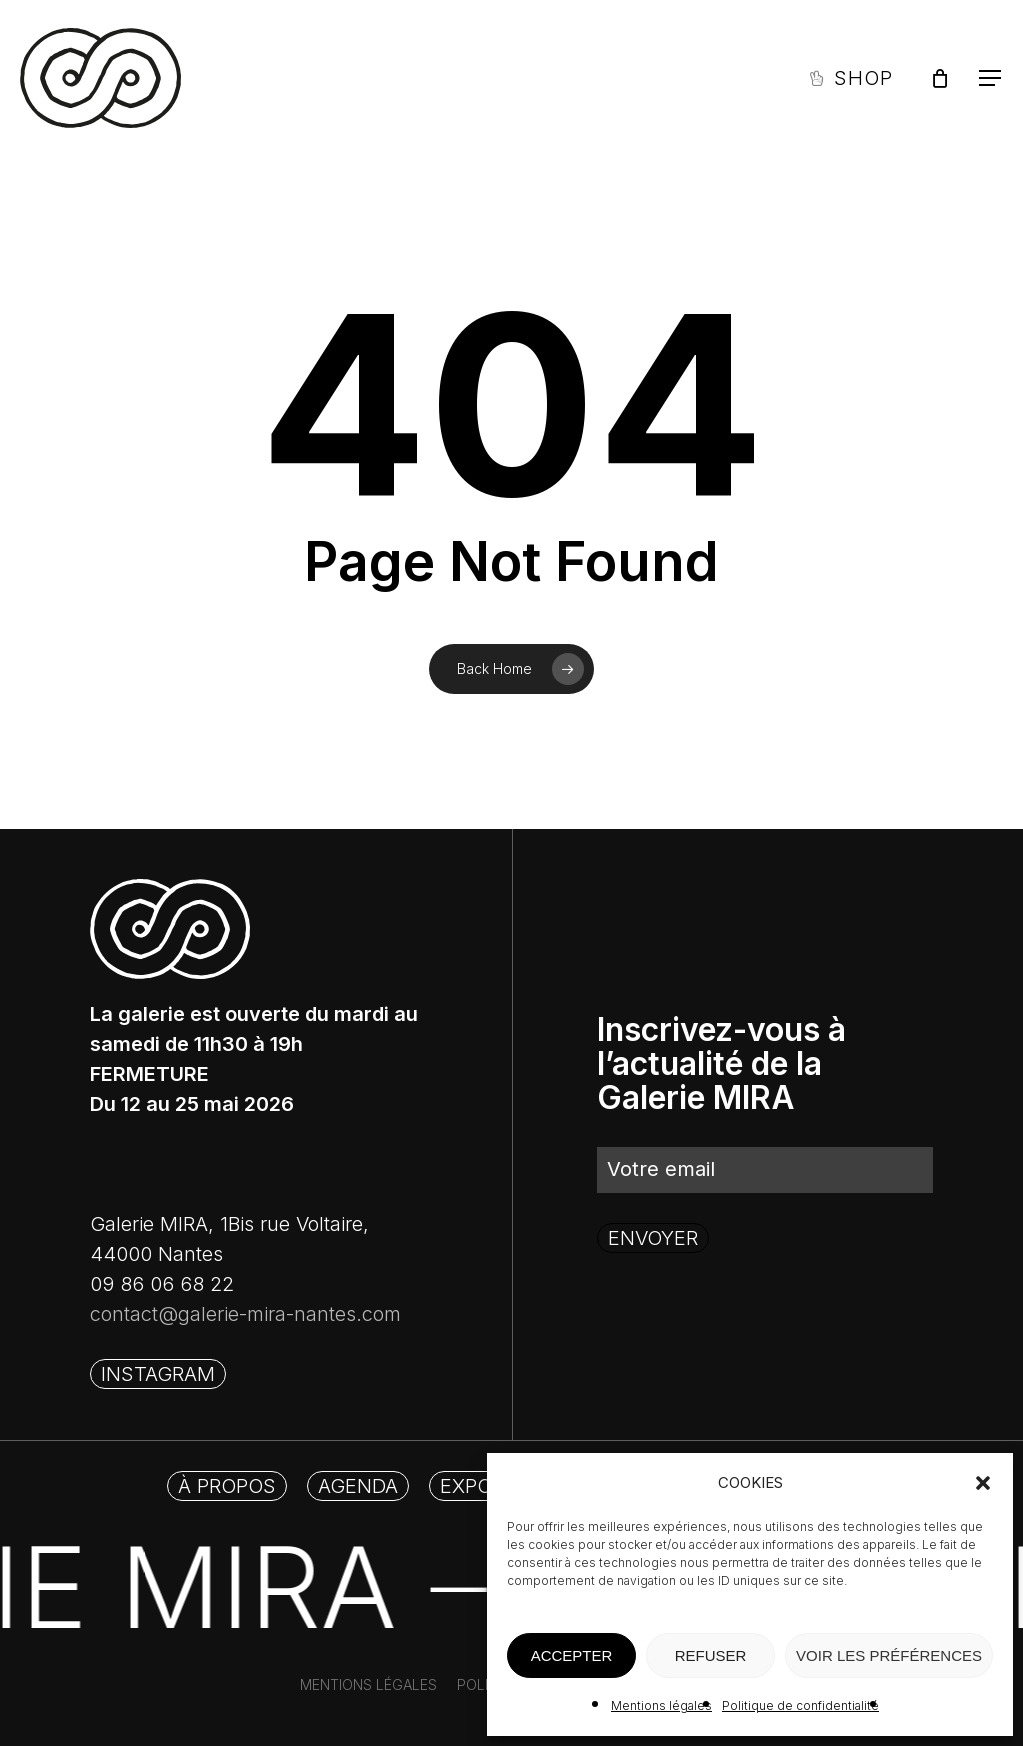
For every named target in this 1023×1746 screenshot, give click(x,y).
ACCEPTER (572, 1655)
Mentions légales (661, 1705)
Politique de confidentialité (800, 1705)
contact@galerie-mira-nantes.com (245, 1314)
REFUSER (711, 1655)
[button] (983, 1483)
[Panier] (940, 78)
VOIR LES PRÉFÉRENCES (889, 1655)
